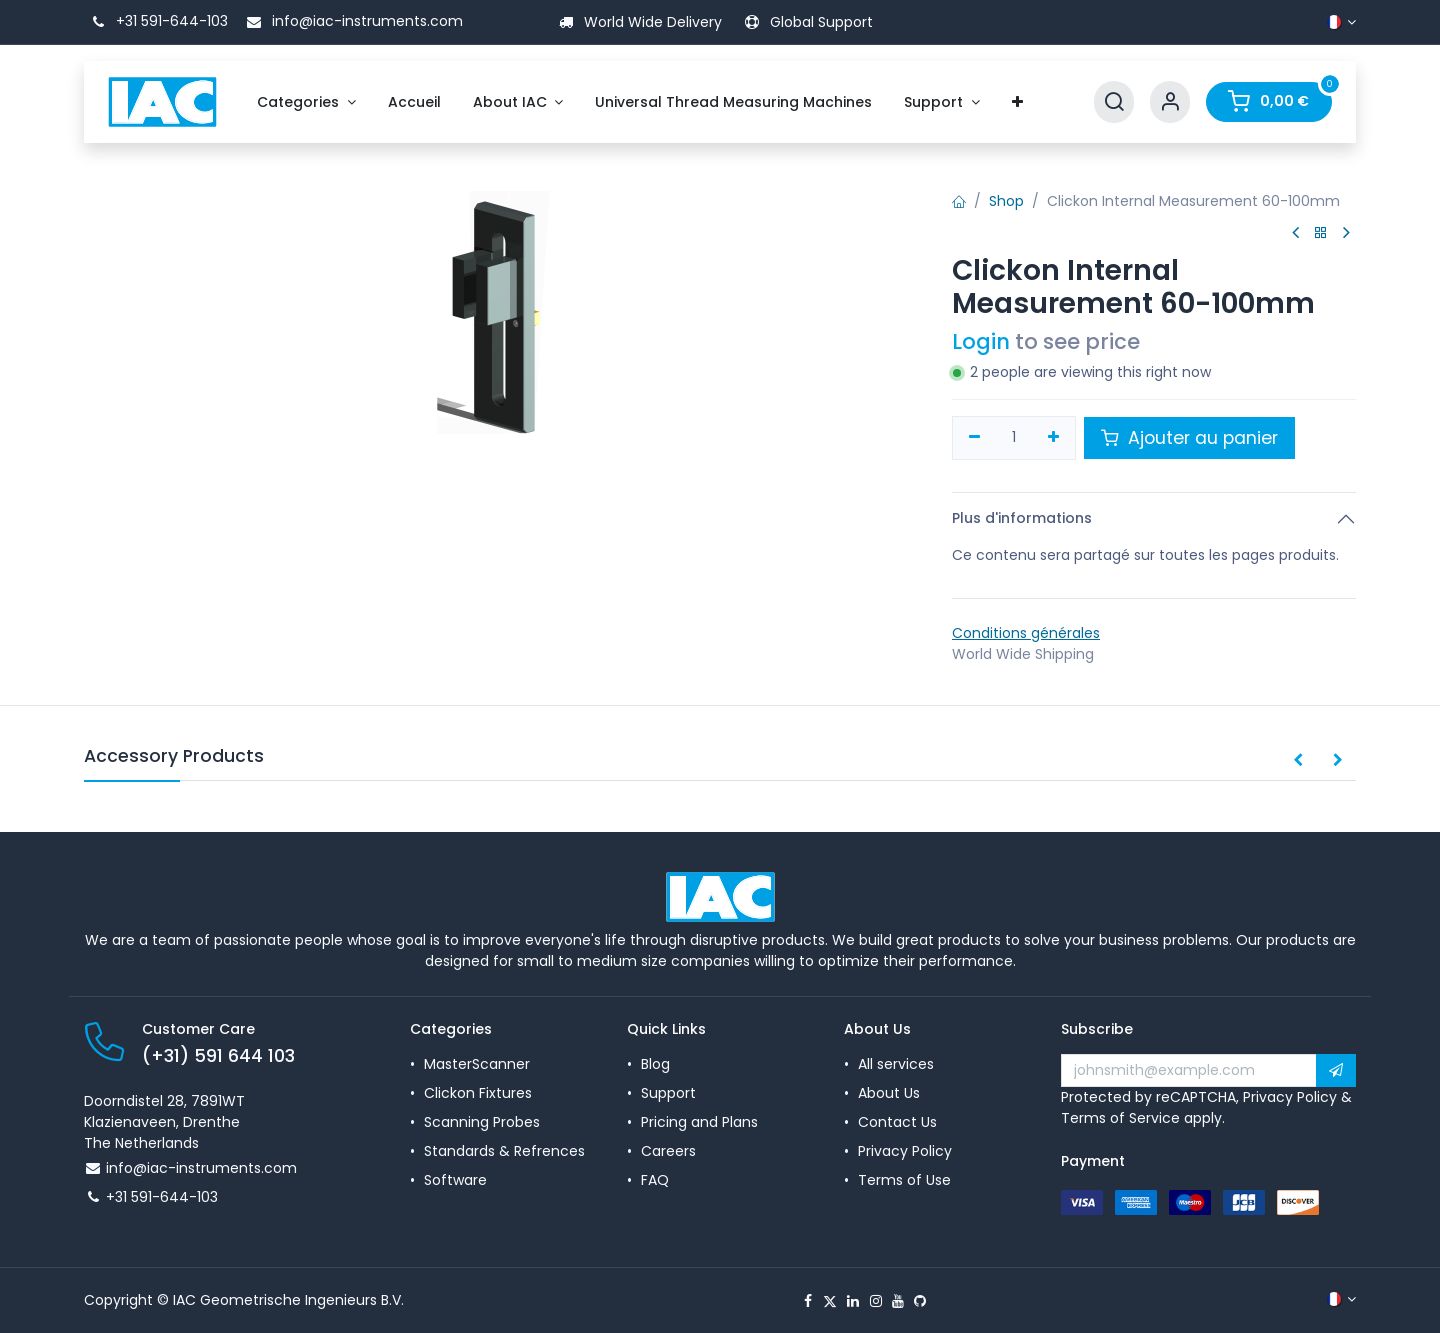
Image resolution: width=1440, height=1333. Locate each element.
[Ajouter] (1054, 438)
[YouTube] (898, 1301)
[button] (1298, 761)
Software (455, 1180)
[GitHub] (920, 1301)
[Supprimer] (974, 438)
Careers (668, 1151)
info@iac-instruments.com (351, 21)
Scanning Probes (482, 1122)
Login (981, 341)
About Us (889, 1093)
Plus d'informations (1022, 518)
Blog (655, 1064)
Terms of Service (1120, 1118)
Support (668, 1093)
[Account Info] (1170, 102)
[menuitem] (306, 102)
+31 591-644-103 (156, 21)
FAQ (655, 1180)
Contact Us (897, 1122)
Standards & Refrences (504, 1151)
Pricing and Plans (699, 1122)
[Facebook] (808, 1301)
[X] (830, 1301)
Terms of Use (904, 1180)
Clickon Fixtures (478, 1093)
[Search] (1114, 102)
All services (896, 1064)
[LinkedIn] (853, 1301)
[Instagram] (876, 1301)
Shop (1006, 201)
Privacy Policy (905, 1151)
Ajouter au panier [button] (1189, 438)
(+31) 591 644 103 (218, 1056)
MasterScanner (477, 1064)
